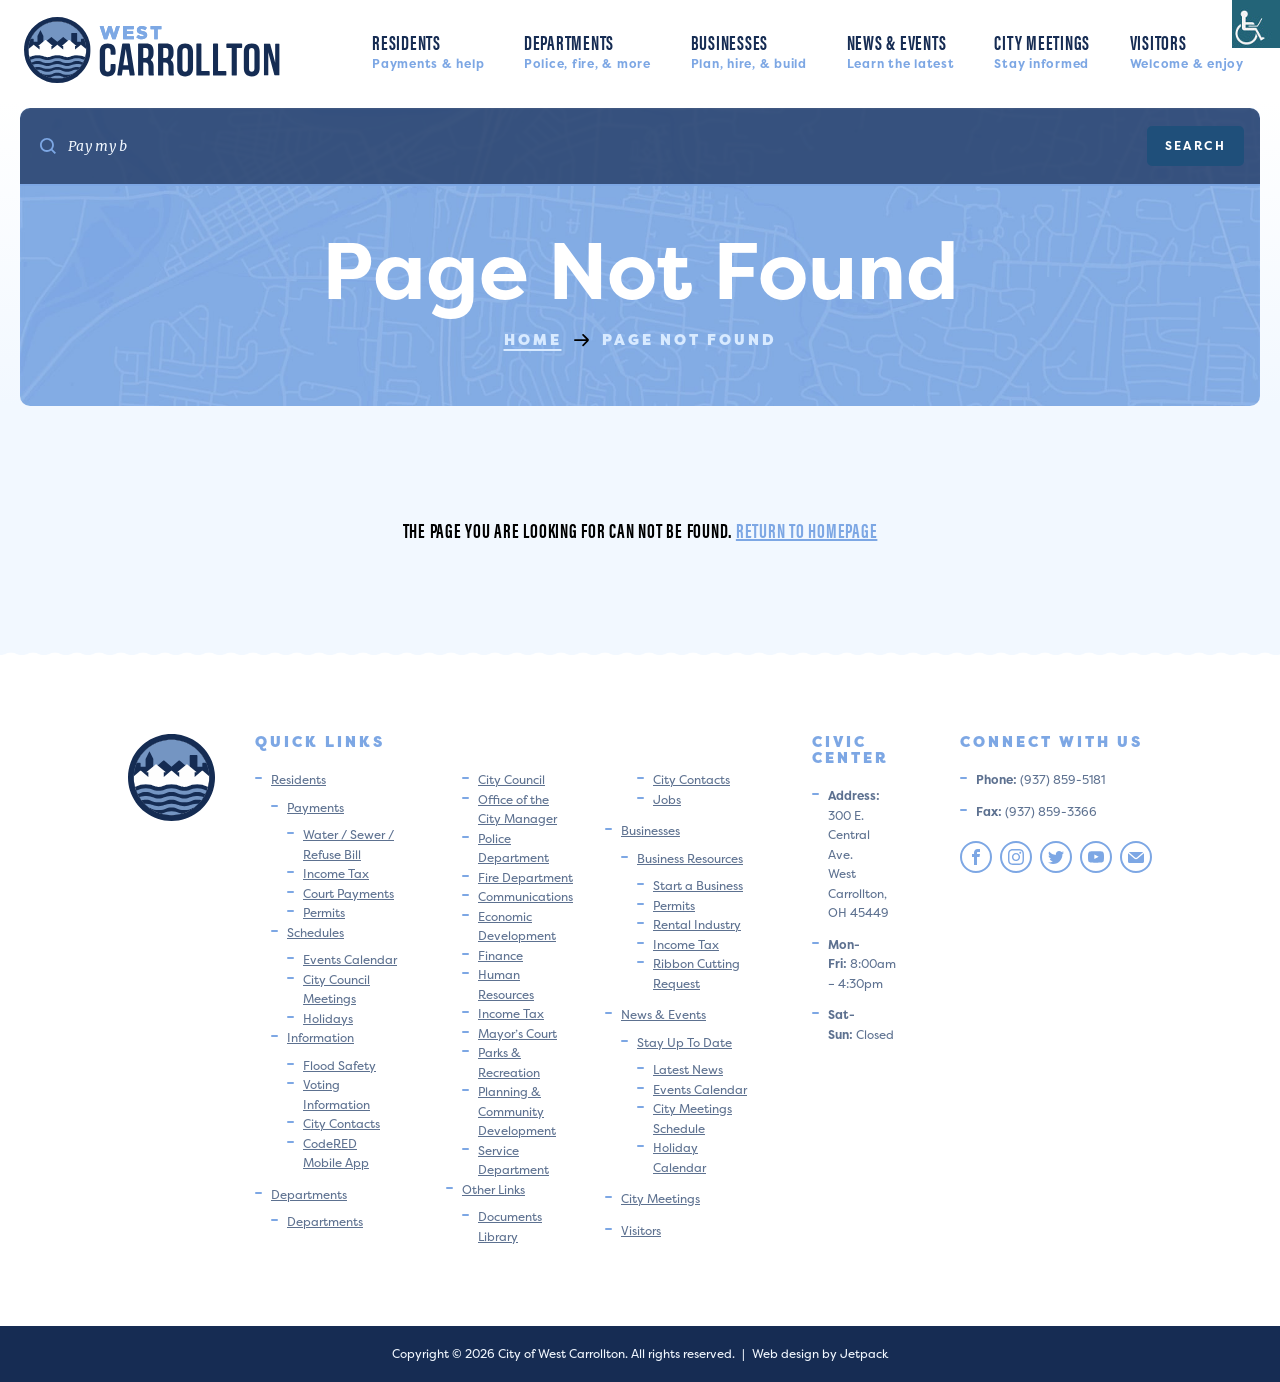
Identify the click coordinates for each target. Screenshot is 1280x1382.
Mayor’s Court (517, 1033)
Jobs (667, 799)
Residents (428, 49)
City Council (511, 779)
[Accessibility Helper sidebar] (1256, 24)
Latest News (688, 1069)
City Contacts (341, 1123)
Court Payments (348, 893)
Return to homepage (807, 529)
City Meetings (1042, 49)
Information (320, 1037)
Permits (324, 912)
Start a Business (698, 885)
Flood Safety (339, 1065)
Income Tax (336, 873)
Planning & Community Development (517, 1111)
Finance (500, 955)
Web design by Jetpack (820, 1353)
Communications (525, 896)
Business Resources (690, 858)
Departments (587, 49)
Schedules (315, 932)
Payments (315, 807)
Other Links (493, 1189)
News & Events (901, 49)
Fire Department (525, 877)
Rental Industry (697, 924)
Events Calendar (350, 959)
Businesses (749, 49)
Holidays (328, 1018)
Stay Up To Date (684, 1042)
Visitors (1187, 49)
